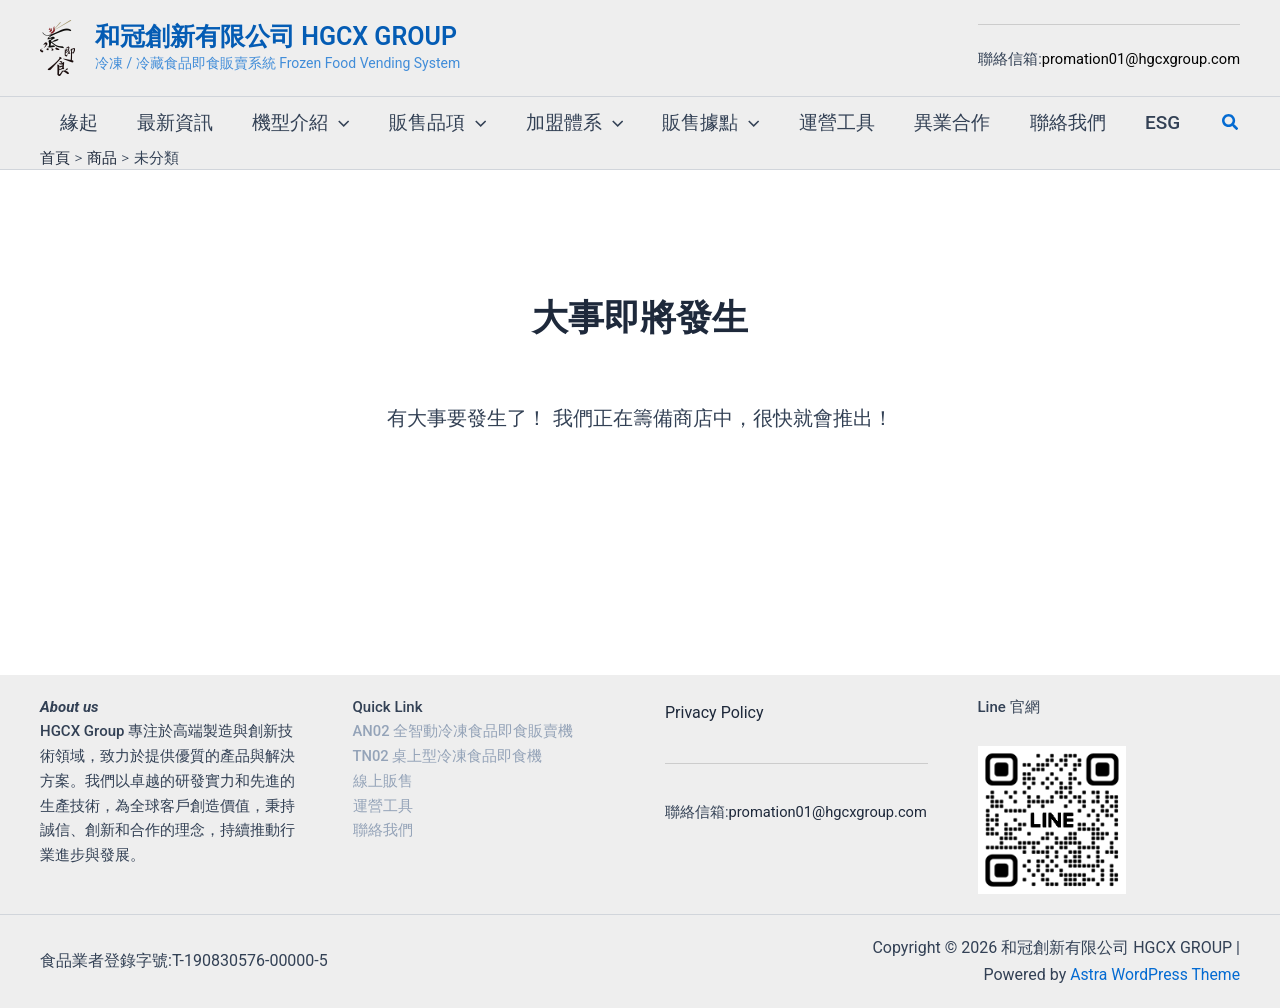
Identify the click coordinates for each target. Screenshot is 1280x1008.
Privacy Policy (714, 712)
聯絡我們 (383, 830)
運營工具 (383, 806)
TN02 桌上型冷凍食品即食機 (448, 756)
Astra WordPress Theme (1154, 974)
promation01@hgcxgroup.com (1141, 59)
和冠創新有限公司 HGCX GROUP (276, 36)
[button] (335, 114)
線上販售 (383, 781)
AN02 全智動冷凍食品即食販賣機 (463, 731)
